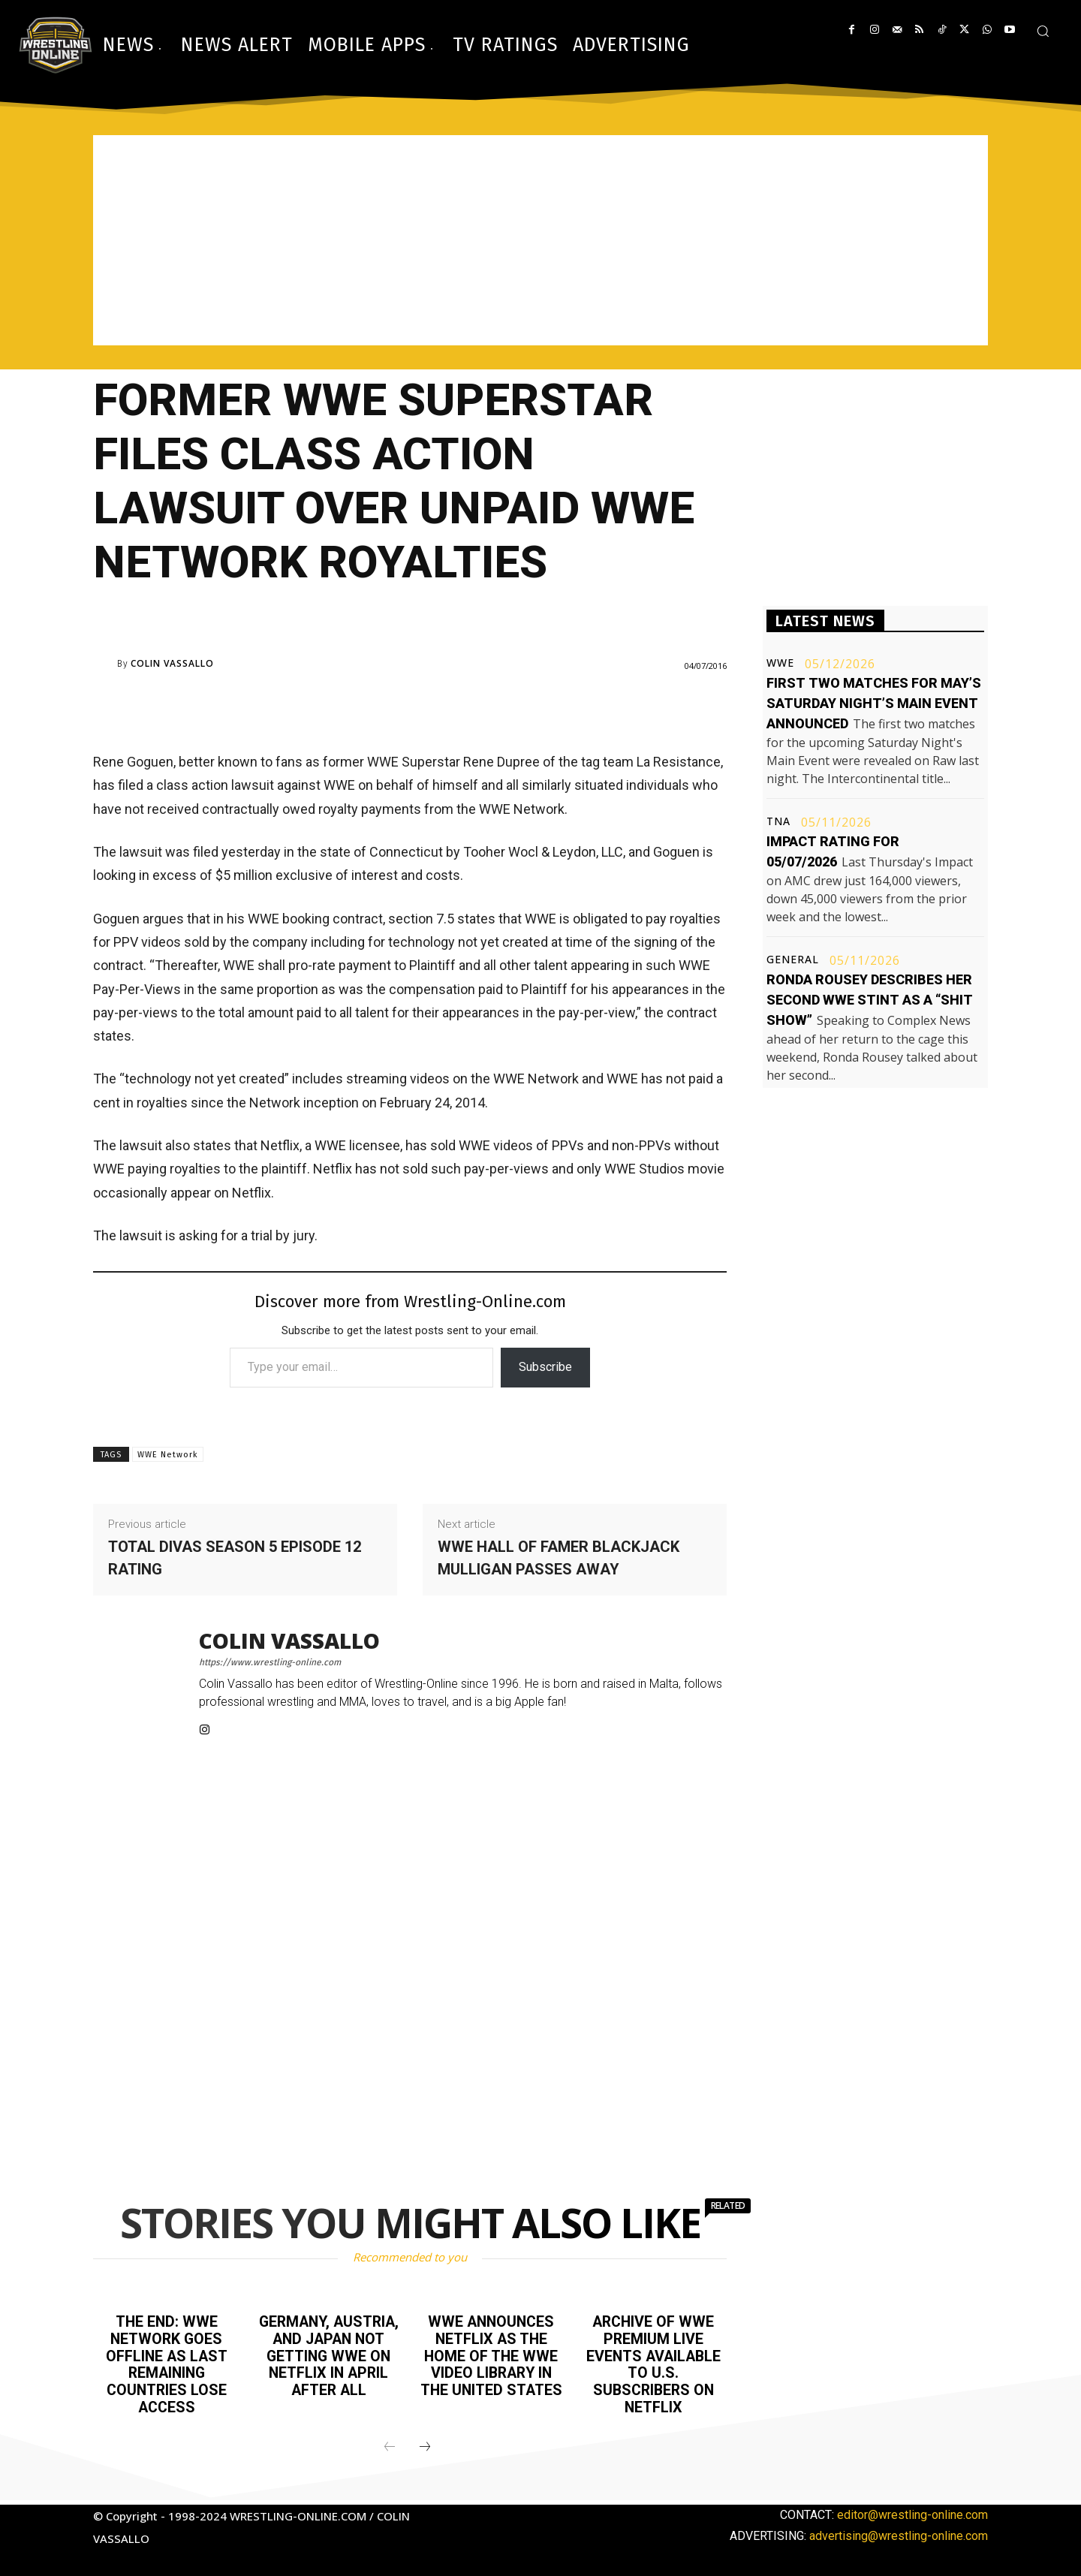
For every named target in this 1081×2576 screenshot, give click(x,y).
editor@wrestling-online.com (912, 2511)
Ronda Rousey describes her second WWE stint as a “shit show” (869, 1000)
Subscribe (545, 1367)
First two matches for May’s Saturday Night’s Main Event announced (873, 703)
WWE (780, 663)
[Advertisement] (540, 240)
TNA (778, 821)
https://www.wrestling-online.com (270, 1662)
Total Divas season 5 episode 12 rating (234, 1558)
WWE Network (167, 1455)
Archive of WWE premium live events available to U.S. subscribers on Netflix (653, 2362)
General (792, 959)
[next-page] (425, 2443)
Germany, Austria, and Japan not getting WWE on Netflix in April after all (329, 2354)
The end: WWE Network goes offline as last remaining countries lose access (166, 2362)
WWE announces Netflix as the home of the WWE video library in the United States (491, 2354)
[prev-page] (390, 2443)
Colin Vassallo (172, 663)
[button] (1042, 31)
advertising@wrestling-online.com (898, 2532)
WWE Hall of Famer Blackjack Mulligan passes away (558, 1558)
